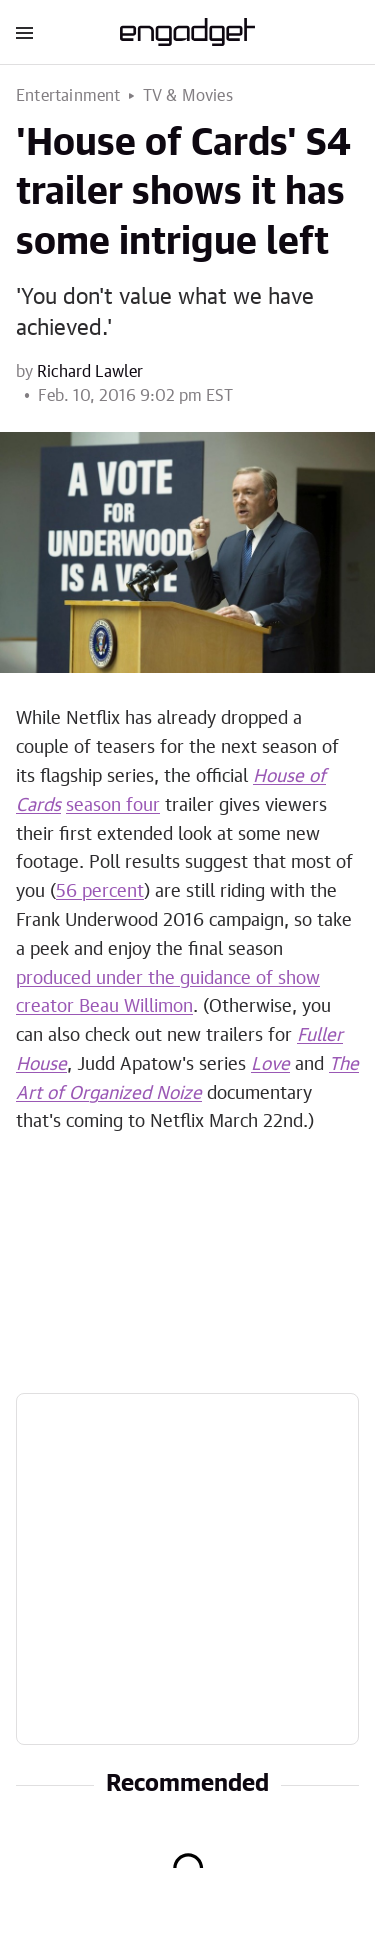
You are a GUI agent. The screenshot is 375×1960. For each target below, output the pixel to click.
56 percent (100, 892)
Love (270, 1065)
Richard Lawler (90, 372)
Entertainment (68, 96)
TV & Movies (188, 96)
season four (113, 806)
